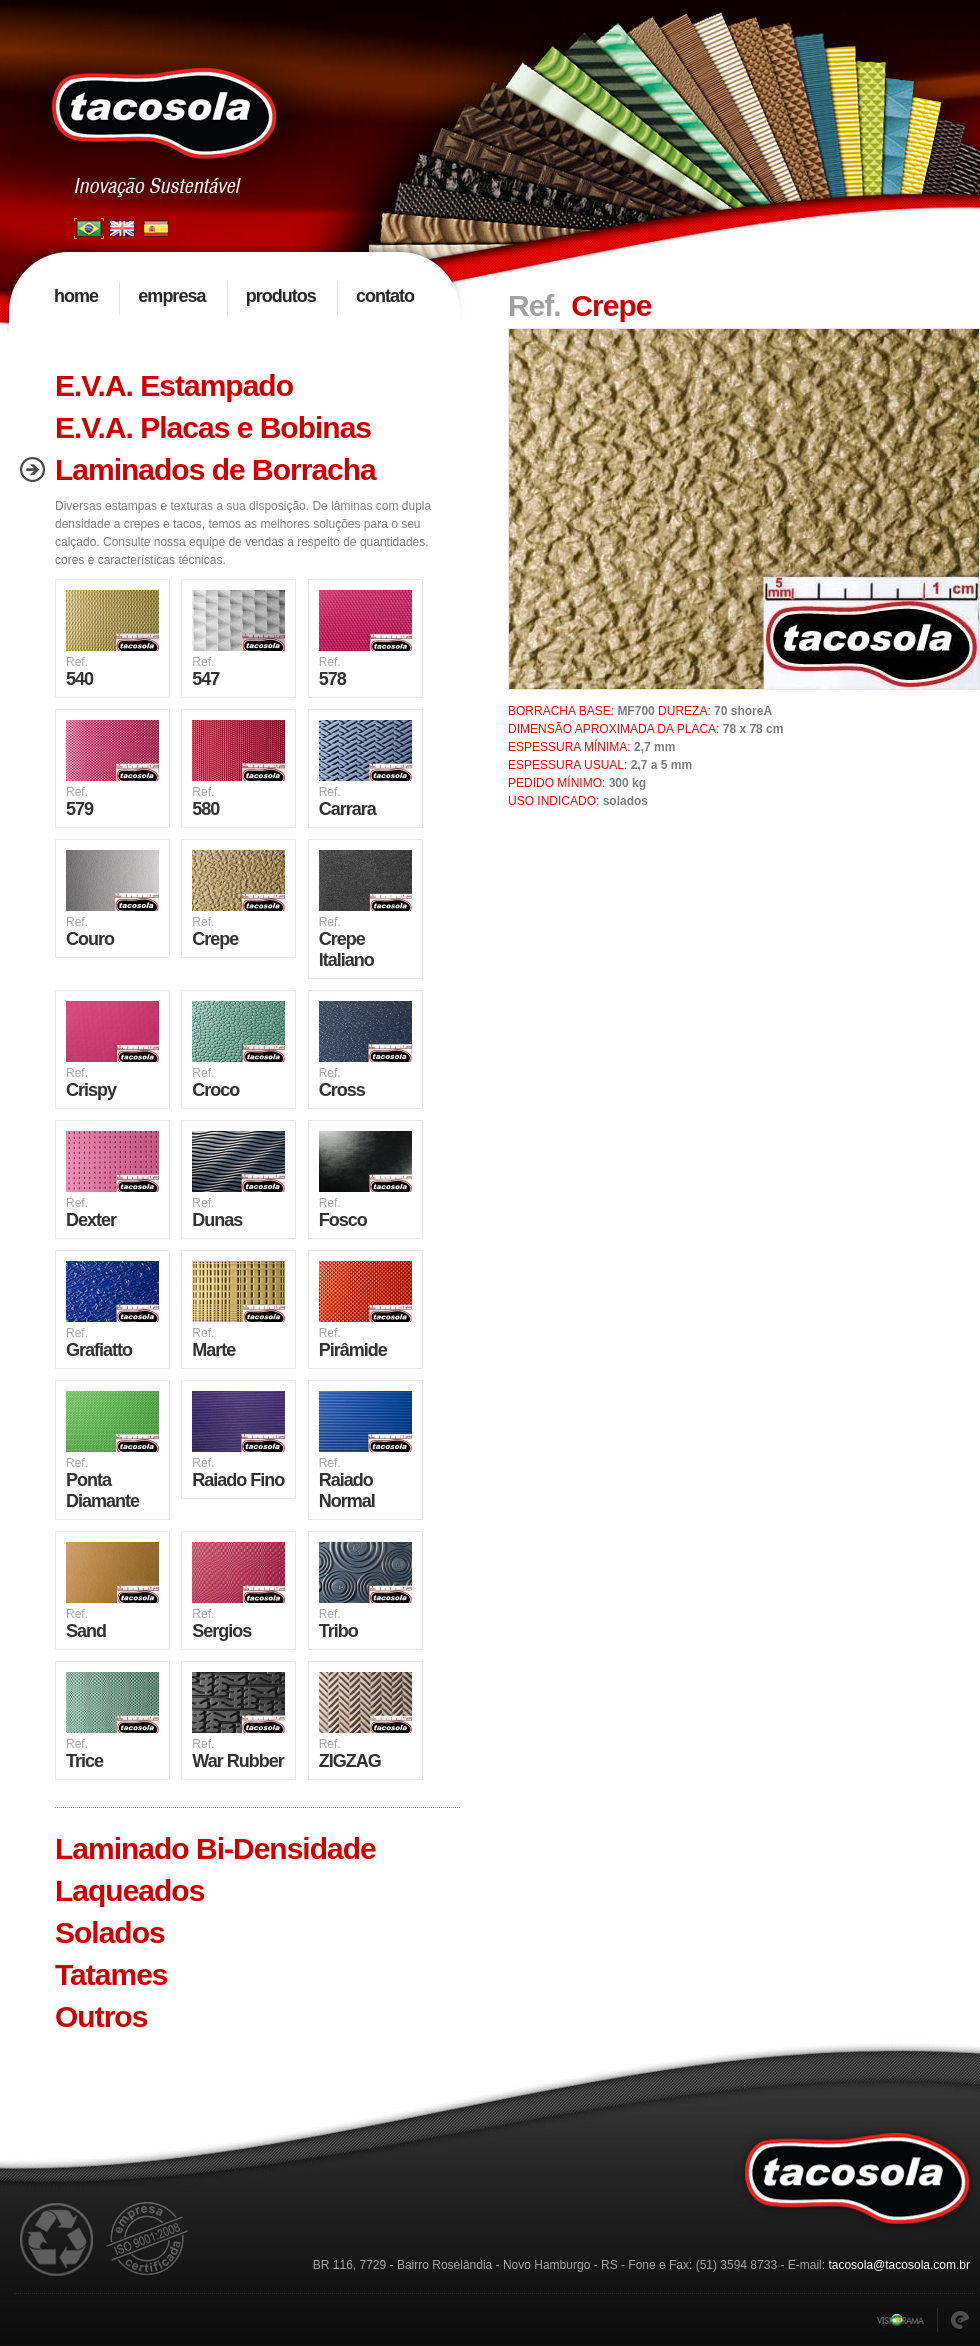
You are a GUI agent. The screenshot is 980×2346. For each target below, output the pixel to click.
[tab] (235, 386)
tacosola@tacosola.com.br (899, 2265)
